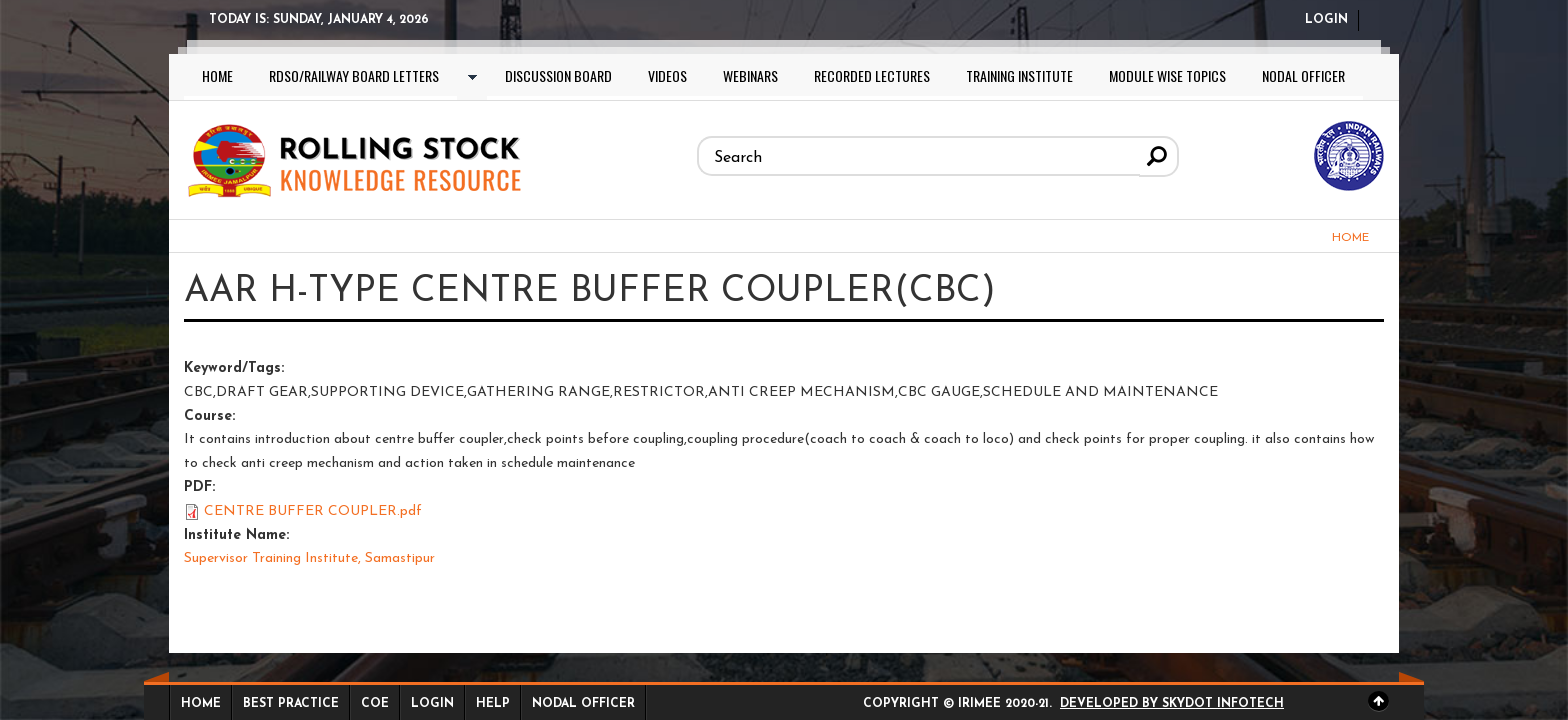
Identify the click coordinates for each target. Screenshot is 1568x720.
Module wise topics (1167, 75)
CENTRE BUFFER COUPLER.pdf (313, 511)
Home (217, 75)
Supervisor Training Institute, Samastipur (309, 558)
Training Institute (1019, 75)
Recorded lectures (872, 75)
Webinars (750, 75)
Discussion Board (558, 75)
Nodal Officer (1303, 75)
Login (1326, 20)
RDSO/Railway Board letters (354, 75)
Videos (667, 75)
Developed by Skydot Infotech (1172, 704)
